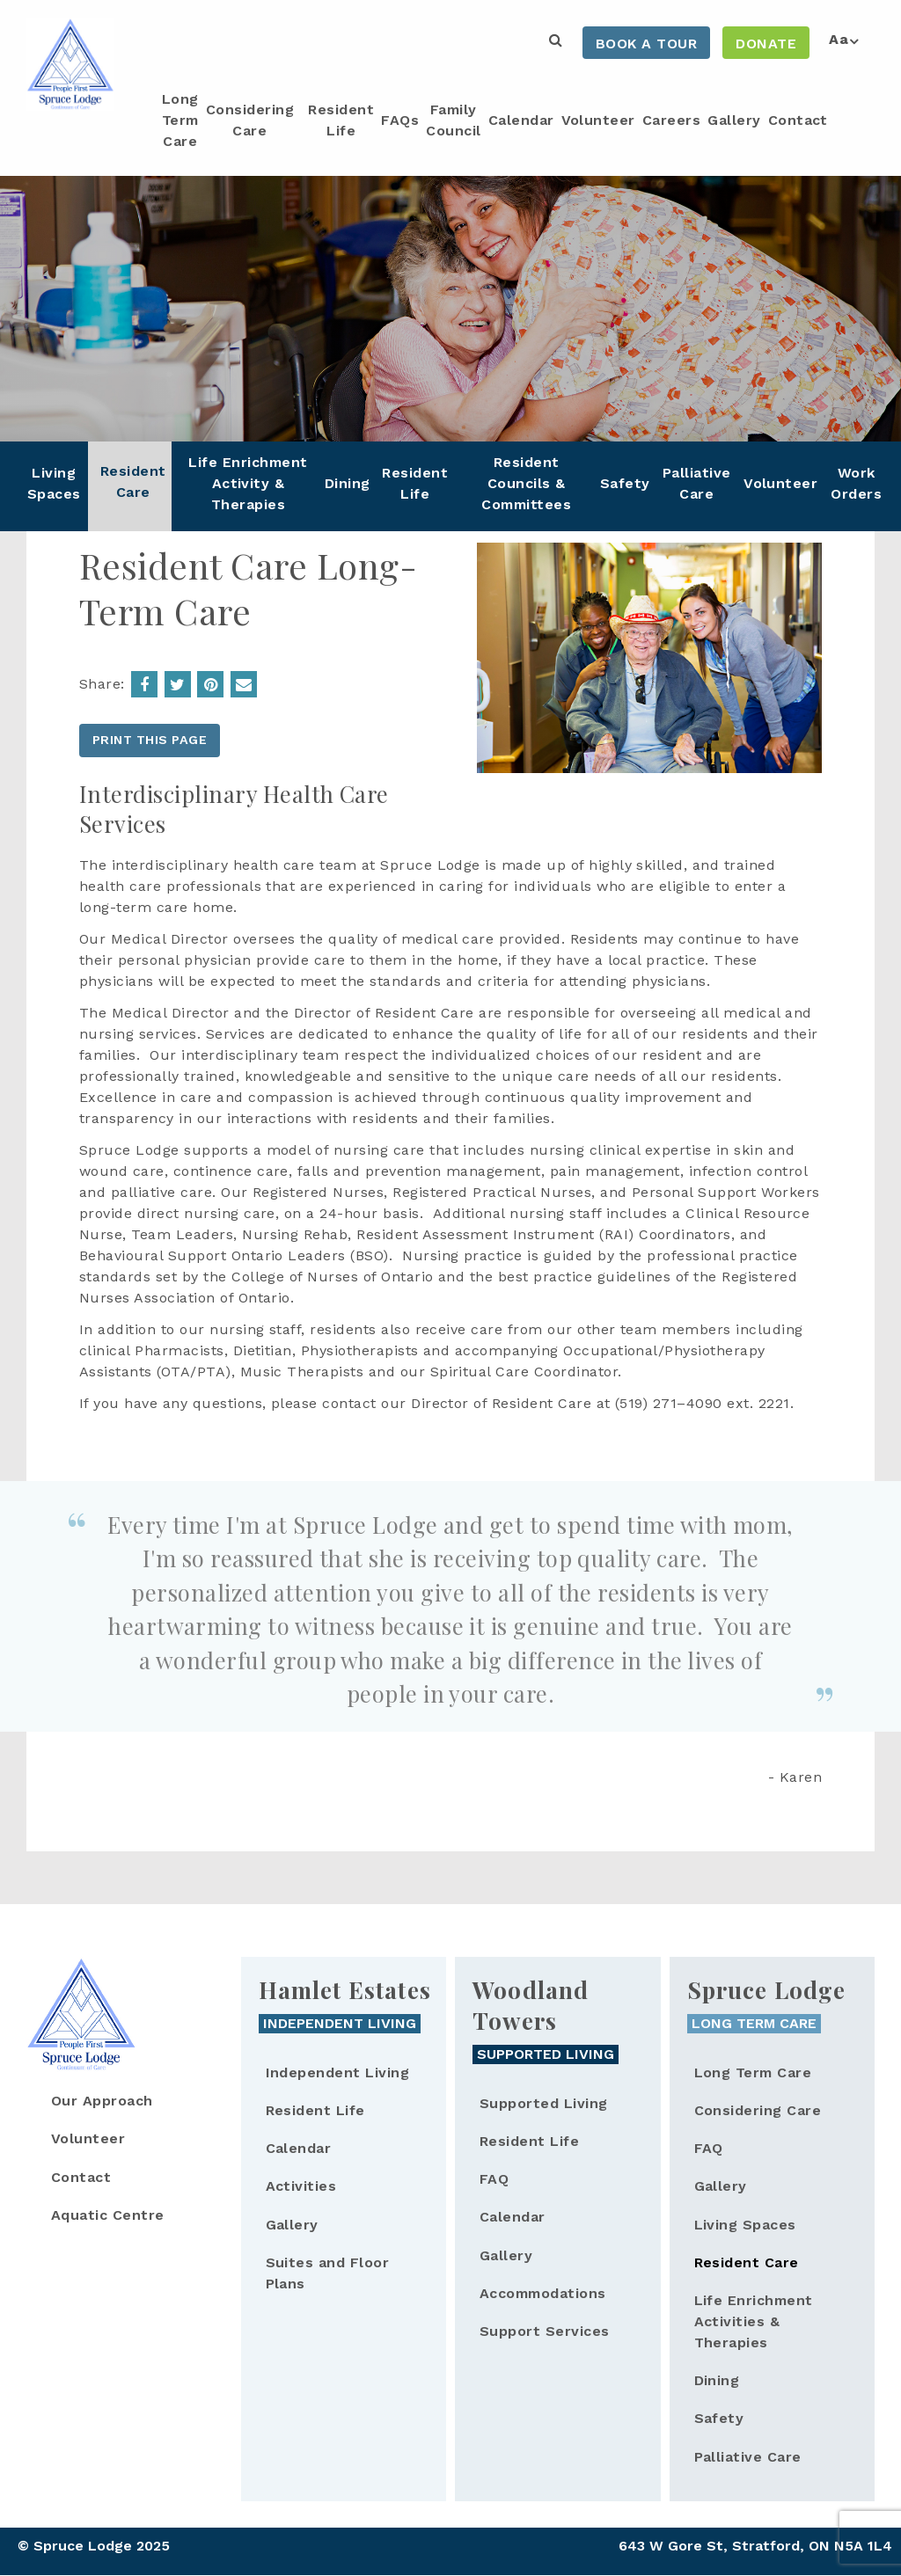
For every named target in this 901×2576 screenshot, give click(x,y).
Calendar (521, 120)
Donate (766, 43)
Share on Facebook (144, 684)
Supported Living (544, 2103)
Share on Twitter (178, 684)
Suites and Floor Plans (328, 2273)
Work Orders (856, 483)
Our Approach (102, 2100)
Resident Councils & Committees (526, 483)
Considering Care (250, 120)
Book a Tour (646, 43)
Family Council (453, 120)
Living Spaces (54, 483)
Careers (671, 120)
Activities (301, 2186)
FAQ (494, 2179)
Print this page (149, 740)
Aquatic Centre (108, 2215)
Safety (625, 483)
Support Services (545, 2331)
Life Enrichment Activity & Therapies (247, 483)
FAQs (400, 120)
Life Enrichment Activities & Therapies (753, 2321)
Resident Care (133, 481)
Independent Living (338, 2072)
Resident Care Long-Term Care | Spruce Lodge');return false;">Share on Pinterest (210, 684)
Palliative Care (697, 483)
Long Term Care (180, 120)
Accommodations (543, 2293)
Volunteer (598, 120)
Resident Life (341, 120)
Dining (347, 483)
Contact (798, 120)
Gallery (733, 120)
